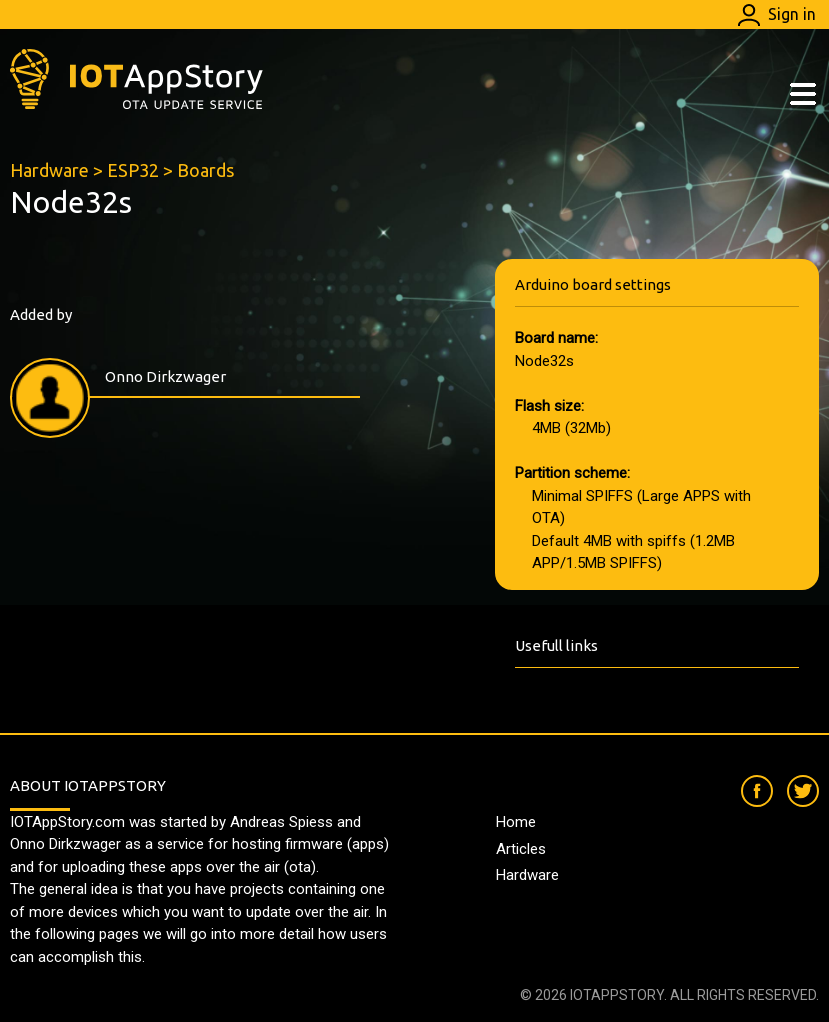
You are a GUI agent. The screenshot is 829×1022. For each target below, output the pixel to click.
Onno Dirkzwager (165, 376)
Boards (205, 170)
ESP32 (133, 170)
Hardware (49, 170)
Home (516, 822)
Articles (521, 849)
